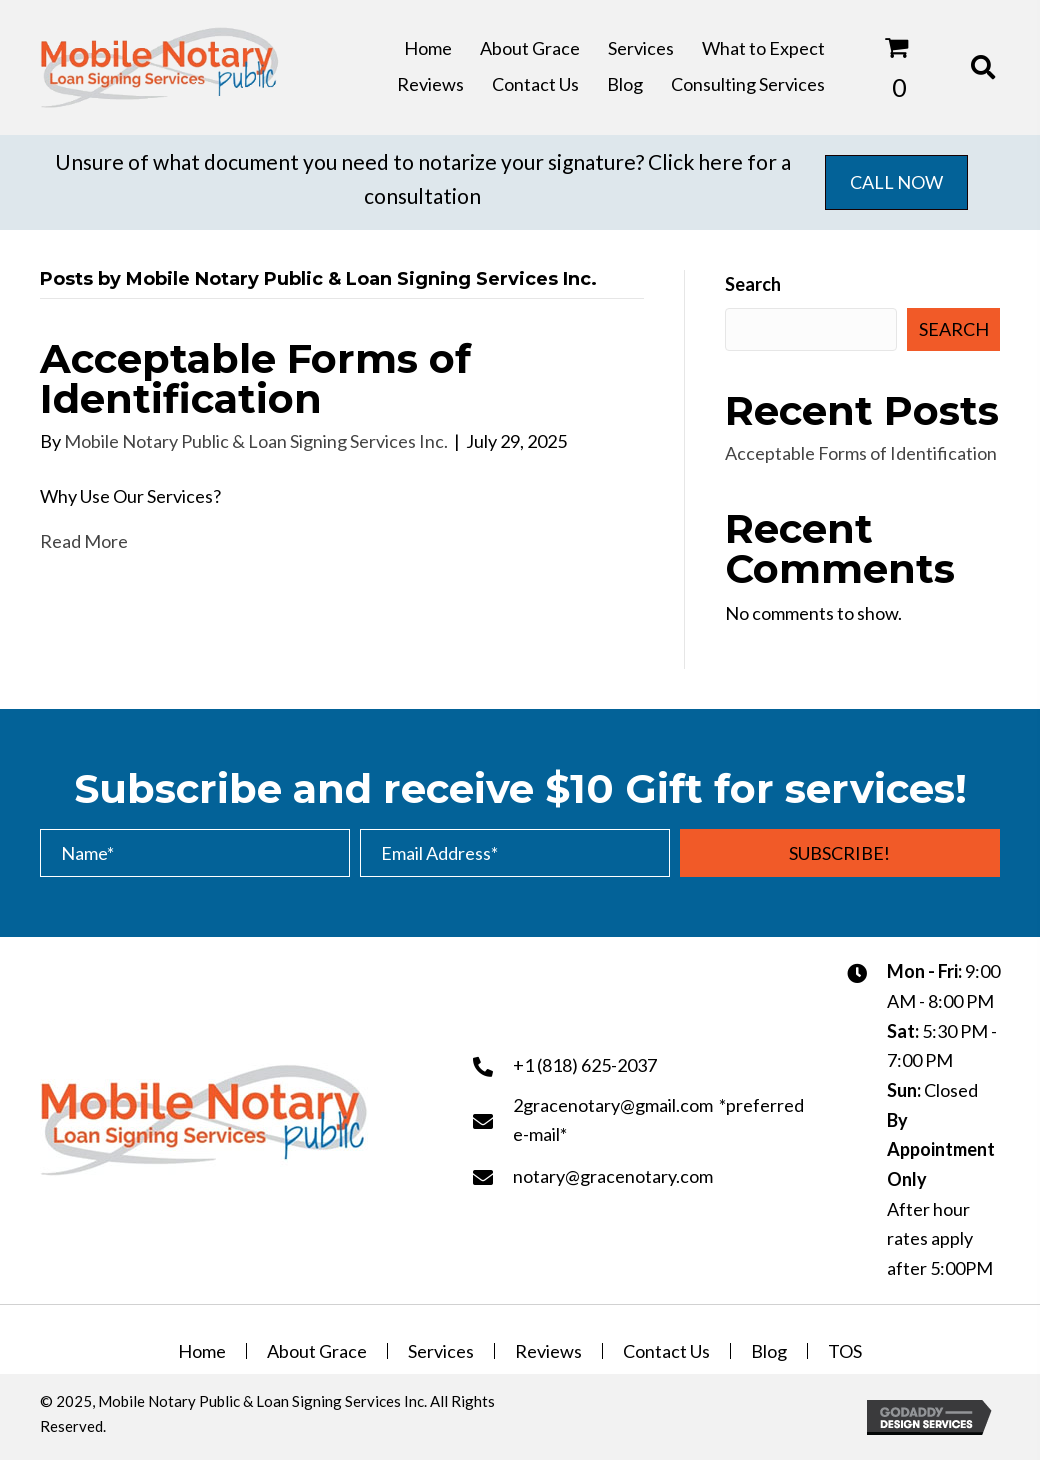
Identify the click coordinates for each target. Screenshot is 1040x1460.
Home (202, 1351)
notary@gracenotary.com (613, 1176)
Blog (769, 1351)
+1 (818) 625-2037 (585, 1065)
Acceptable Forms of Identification (255, 378)
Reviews (548, 1351)
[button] (840, 853)
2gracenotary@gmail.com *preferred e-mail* (658, 1120)
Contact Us (666, 1351)
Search (753, 284)
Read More (84, 541)
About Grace (317, 1351)
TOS (845, 1351)
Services (441, 1351)
